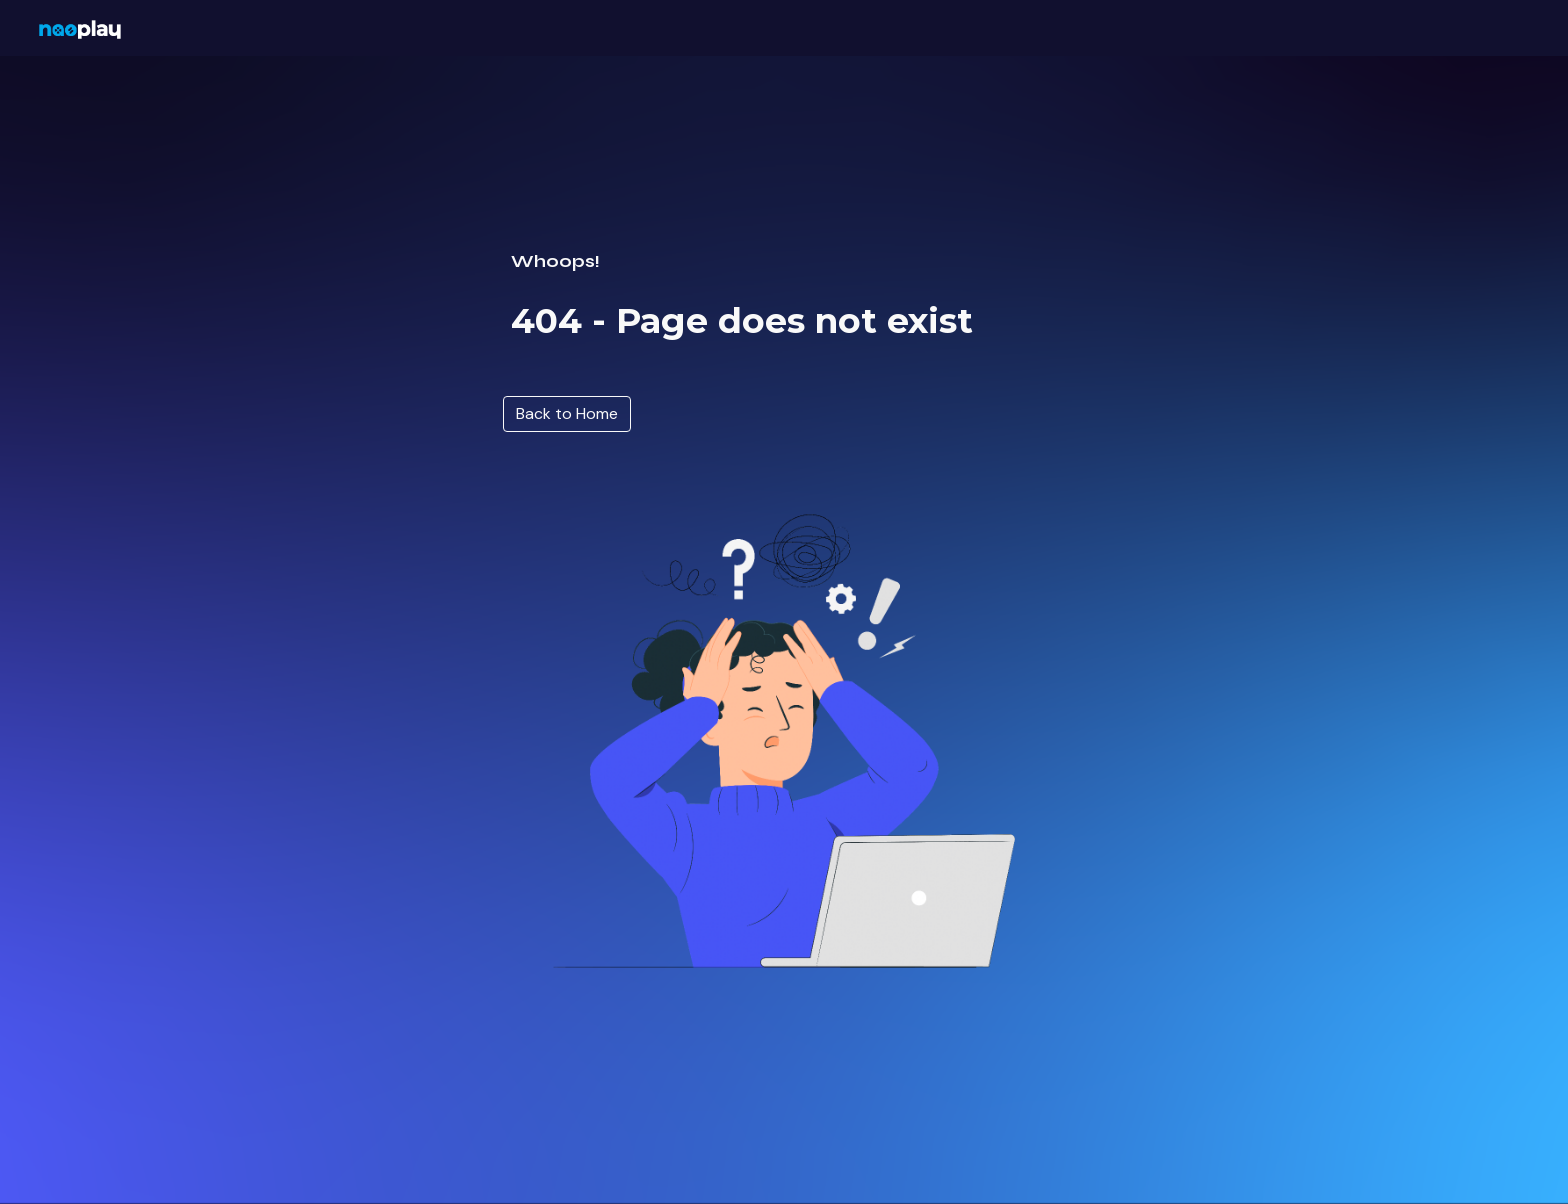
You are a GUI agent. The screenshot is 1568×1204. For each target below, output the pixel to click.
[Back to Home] (567, 413)
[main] (784, 262)
